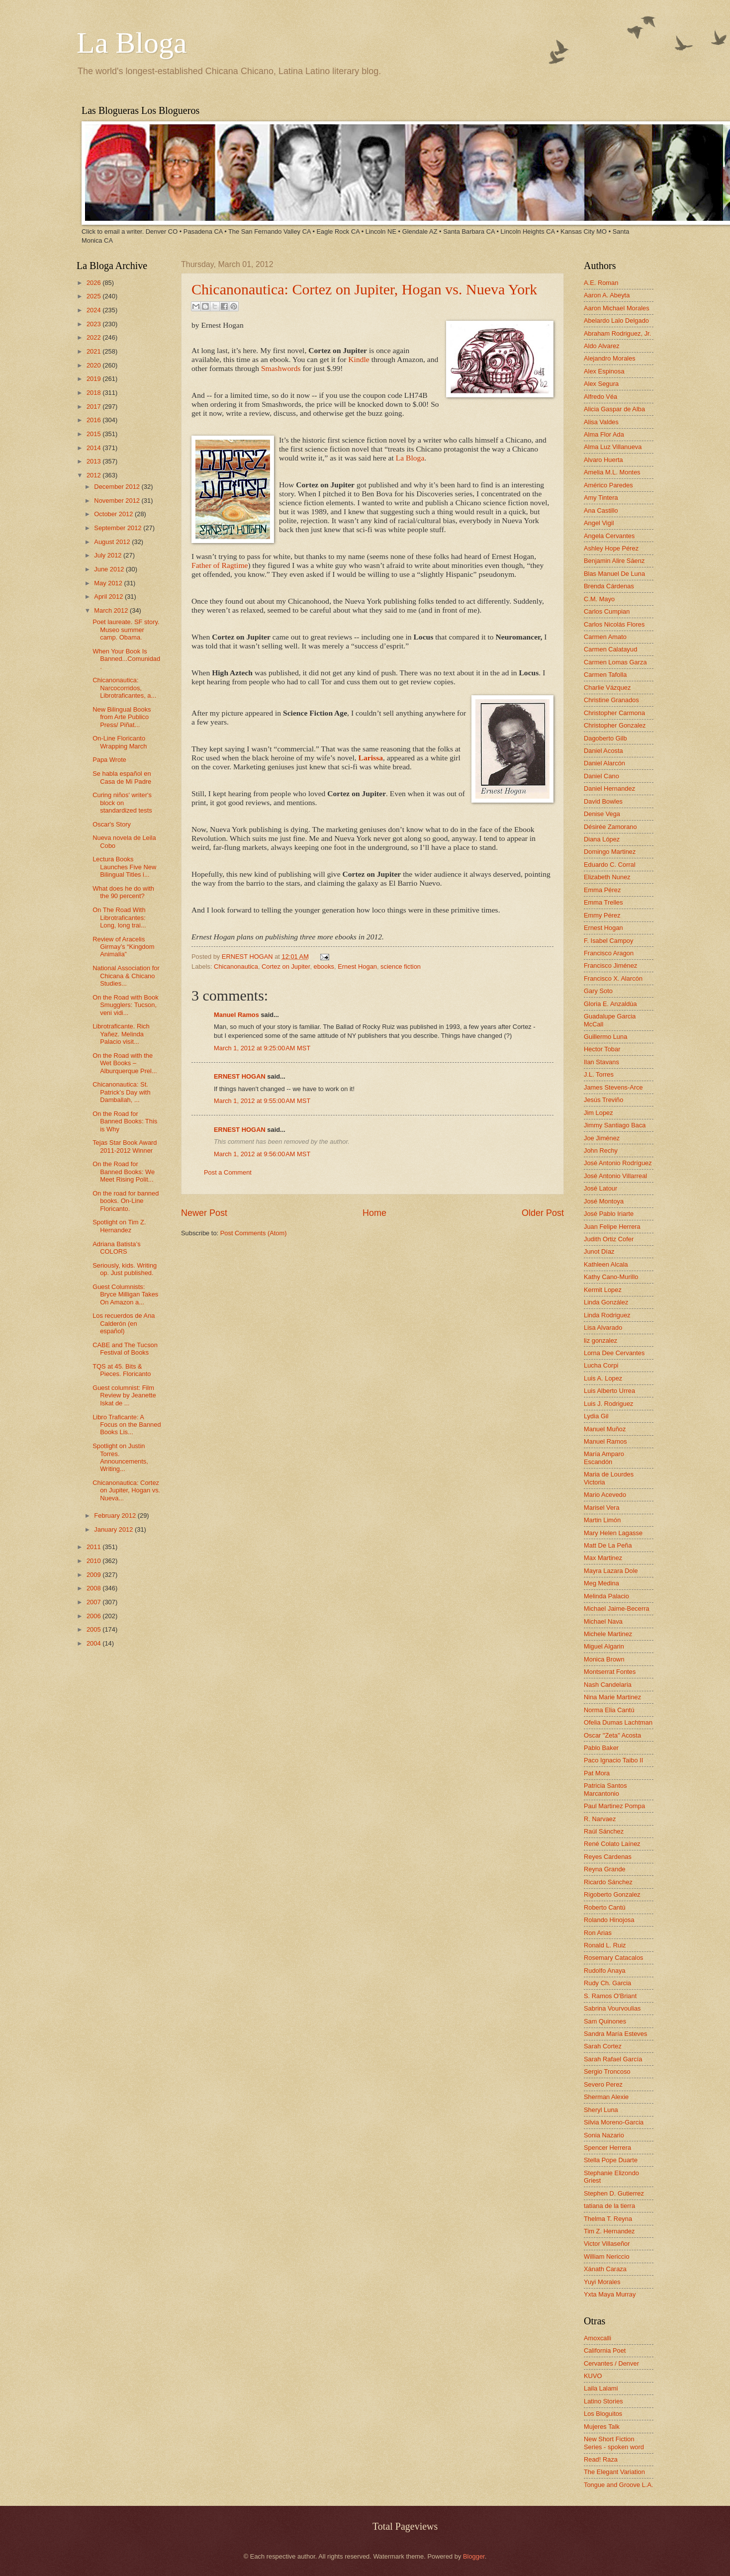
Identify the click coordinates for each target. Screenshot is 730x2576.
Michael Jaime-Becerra (616, 1608)
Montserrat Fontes (610, 1671)
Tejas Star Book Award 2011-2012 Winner (124, 1146)
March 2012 (112, 610)
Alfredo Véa (600, 396)
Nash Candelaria (608, 1684)
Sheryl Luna (601, 2110)
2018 (94, 392)
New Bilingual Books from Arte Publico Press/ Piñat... (121, 717)
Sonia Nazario (604, 2135)
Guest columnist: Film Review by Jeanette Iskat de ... (124, 1395)
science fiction (400, 966)
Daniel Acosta (603, 750)
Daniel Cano (601, 776)
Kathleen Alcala (606, 1264)
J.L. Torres (599, 1074)
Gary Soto (598, 991)
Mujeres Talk (602, 2426)
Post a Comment (228, 1172)
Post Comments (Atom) (253, 1233)
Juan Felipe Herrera (612, 1226)
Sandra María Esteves (615, 2033)
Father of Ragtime (219, 565)
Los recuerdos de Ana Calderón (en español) (123, 1323)
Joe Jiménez (602, 1138)
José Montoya (604, 1201)
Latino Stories (603, 2401)
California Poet (605, 2350)
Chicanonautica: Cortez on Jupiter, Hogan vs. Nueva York (364, 289)
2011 (94, 1547)
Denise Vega (602, 814)
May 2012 (109, 583)
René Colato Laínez (612, 1843)
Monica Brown (604, 1659)
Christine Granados (611, 700)
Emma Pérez (602, 890)
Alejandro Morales (610, 358)
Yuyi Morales (602, 2282)
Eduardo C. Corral (610, 864)
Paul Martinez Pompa (614, 1806)
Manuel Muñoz (605, 1429)
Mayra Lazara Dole (611, 1570)
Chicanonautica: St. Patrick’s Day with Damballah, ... (121, 1092)
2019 (94, 378)
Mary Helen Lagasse (613, 1533)
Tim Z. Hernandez (609, 2231)
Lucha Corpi (601, 1365)
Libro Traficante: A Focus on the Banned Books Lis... (126, 1424)
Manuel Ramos (236, 1014)
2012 (94, 475)
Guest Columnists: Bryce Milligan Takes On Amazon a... (125, 1294)
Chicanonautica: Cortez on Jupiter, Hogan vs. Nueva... (126, 1490)
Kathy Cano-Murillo (611, 1277)
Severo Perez (603, 2084)
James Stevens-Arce (613, 1087)
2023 (94, 324)
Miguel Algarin (604, 1646)
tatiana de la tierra (609, 2205)
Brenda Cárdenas (609, 586)
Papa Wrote (109, 759)
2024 (94, 310)
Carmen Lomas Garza (615, 662)
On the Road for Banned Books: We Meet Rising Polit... (123, 1171)
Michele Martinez (608, 1634)
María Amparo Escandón (604, 1457)
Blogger (474, 2556)
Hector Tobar (602, 1049)
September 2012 (118, 528)
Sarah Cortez (603, 2046)
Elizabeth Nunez (607, 877)
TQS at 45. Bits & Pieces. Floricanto (121, 1370)
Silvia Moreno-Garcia (613, 2122)
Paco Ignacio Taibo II (613, 1760)
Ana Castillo (601, 510)
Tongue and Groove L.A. (618, 2484)
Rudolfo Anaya (605, 1970)
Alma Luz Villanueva (612, 447)
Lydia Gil (596, 1416)
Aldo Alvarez (602, 346)
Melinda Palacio (606, 1596)
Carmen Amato (605, 637)
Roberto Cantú (605, 1907)
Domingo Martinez (610, 851)
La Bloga (132, 42)
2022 (94, 337)
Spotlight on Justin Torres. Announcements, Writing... (120, 1457)
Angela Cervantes (609, 536)
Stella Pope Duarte (611, 2160)
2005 (94, 1629)
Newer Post (204, 1213)
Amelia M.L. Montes (612, 472)
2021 (94, 351)
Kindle (358, 359)
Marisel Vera (602, 1507)
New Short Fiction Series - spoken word (614, 2442)
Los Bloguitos (603, 2413)
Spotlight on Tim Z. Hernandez (119, 1225)
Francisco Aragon (609, 953)
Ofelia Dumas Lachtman (618, 1722)
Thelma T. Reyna (608, 2218)
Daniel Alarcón (604, 763)
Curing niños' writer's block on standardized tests (122, 802)
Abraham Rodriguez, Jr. (617, 333)
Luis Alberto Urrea (609, 1390)
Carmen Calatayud (610, 649)
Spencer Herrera (607, 2147)
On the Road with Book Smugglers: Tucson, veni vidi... (125, 1005)
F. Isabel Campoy (608, 940)
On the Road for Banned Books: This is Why (124, 1121)
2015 (94, 434)
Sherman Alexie (606, 2097)
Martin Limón (602, 1520)
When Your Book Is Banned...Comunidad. (126, 658)
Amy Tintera (601, 497)
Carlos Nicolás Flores (614, 624)
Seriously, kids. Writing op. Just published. (124, 1269)
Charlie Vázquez (607, 687)
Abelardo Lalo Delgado (616, 320)
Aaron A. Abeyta (607, 295)
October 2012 (114, 514)
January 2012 (114, 1529)
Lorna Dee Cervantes (614, 1353)
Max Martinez (603, 1558)
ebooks (324, 966)
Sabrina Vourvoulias (612, 2008)
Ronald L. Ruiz (605, 1945)
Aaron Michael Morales (616, 308)
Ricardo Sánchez (608, 1882)
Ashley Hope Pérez (611, 548)
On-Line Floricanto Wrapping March (119, 742)
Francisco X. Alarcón (613, 978)
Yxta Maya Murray (610, 2294)
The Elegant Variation (614, 2472)
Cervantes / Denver (611, 2363)
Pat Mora (597, 1773)
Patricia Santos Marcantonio (605, 1789)
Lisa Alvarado (603, 1327)
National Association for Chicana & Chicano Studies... (126, 975)
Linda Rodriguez (607, 1315)
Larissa (371, 757)
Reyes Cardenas (608, 1856)
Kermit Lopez (603, 1289)
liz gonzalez (600, 1340)
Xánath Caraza (605, 2269)
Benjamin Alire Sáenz (614, 560)
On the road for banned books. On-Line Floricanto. (125, 1201)
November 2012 (117, 500)
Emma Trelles (603, 902)
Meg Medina (601, 1583)
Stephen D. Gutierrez (614, 2193)
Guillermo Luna (605, 1036)
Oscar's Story (111, 824)
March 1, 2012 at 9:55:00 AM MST (262, 1100)
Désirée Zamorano (610, 826)
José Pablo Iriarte (609, 1213)
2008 (94, 1588)
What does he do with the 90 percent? (123, 892)
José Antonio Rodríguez (618, 1163)
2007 (94, 1602)
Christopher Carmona (614, 713)
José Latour (600, 1188)
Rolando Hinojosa (609, 1920)
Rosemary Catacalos (613, 1957)
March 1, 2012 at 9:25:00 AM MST (262, 1048)
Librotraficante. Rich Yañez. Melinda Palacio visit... (121, 1033)
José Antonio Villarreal (615, 1176)
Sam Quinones (605, 2021)
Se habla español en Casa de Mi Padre (121, 777)
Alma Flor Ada (604, 434)
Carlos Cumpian (607, 611)
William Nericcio (607, 2256)
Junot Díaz (599, 1251)
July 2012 (108, 555)
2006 (94, 1616)
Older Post (543, 1213)
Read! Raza (601, 2459)
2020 (94, 365)
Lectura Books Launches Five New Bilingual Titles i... (124, 866)
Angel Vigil (599, 523)
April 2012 (109, 596)
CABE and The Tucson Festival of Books (125, 1348)
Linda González (606, 1302)
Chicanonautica (236, 966)
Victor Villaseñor (607, 2243)
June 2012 (110, 569)
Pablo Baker (601, 1747)
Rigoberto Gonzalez (612, 1894)
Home (374, 1213)
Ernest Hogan (357, 966)
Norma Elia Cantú (609, 1710)
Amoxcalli (597, 2338)
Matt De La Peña (608, 1545)
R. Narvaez (600, 1819)
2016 (94, 420)
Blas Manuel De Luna (614, 573)
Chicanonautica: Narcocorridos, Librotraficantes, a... (124, 687)
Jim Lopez (598, 1112)
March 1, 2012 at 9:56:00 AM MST (262, 1154)
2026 (94, 282)
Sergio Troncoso (607, 2071)
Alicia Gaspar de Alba (614, 409)
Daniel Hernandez (609, 788)
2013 (94, 461)
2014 (94, 448)
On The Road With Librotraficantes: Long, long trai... (119, 917)
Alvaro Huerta (603, 459)
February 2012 (115, 1515)
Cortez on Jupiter (286, 966)
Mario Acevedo (605, 1494)
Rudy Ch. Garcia (607, 1983)
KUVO (593, 2376)
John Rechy (601, 1150)
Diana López (602, 839)
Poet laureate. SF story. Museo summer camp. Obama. (125, 629)
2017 (94, 406)
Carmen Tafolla (605, 674)
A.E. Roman (601, 282)
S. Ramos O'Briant (610, 1996)
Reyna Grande (605, 1869)
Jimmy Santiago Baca (615, 1125)
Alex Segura (601, 383)
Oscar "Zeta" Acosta (612, 1735)
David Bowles (603, 801)
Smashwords (281, 368)
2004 (94, 1643)
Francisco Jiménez (610, 965)
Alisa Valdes (601, 422)
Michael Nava (603, 1621)
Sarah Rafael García (613, 2059)
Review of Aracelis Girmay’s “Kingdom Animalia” (123, 946)
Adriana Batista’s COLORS (116, 1247)
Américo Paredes (608, 485)
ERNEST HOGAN (248, 956)
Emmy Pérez (602, 915)
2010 (94, 1560)
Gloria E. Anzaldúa (610, 1004)
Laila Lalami (601, 2388)
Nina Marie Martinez (612, 1697)
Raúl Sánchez (604, 1831)
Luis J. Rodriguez (608, 1403)
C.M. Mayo (599, 599)
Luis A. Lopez (603, 1378)
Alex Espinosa (604, 371)
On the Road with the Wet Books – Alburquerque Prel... (124, 1063)
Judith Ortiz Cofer (609, 1239)
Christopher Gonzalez (615, 725)
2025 (94, 296)
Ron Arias (598, 1932)
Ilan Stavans (601, 1062)
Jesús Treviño (603, 1100)
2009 (94, 1574)
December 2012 (117, 486)
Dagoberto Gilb (605, 738)
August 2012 (113, 542)
